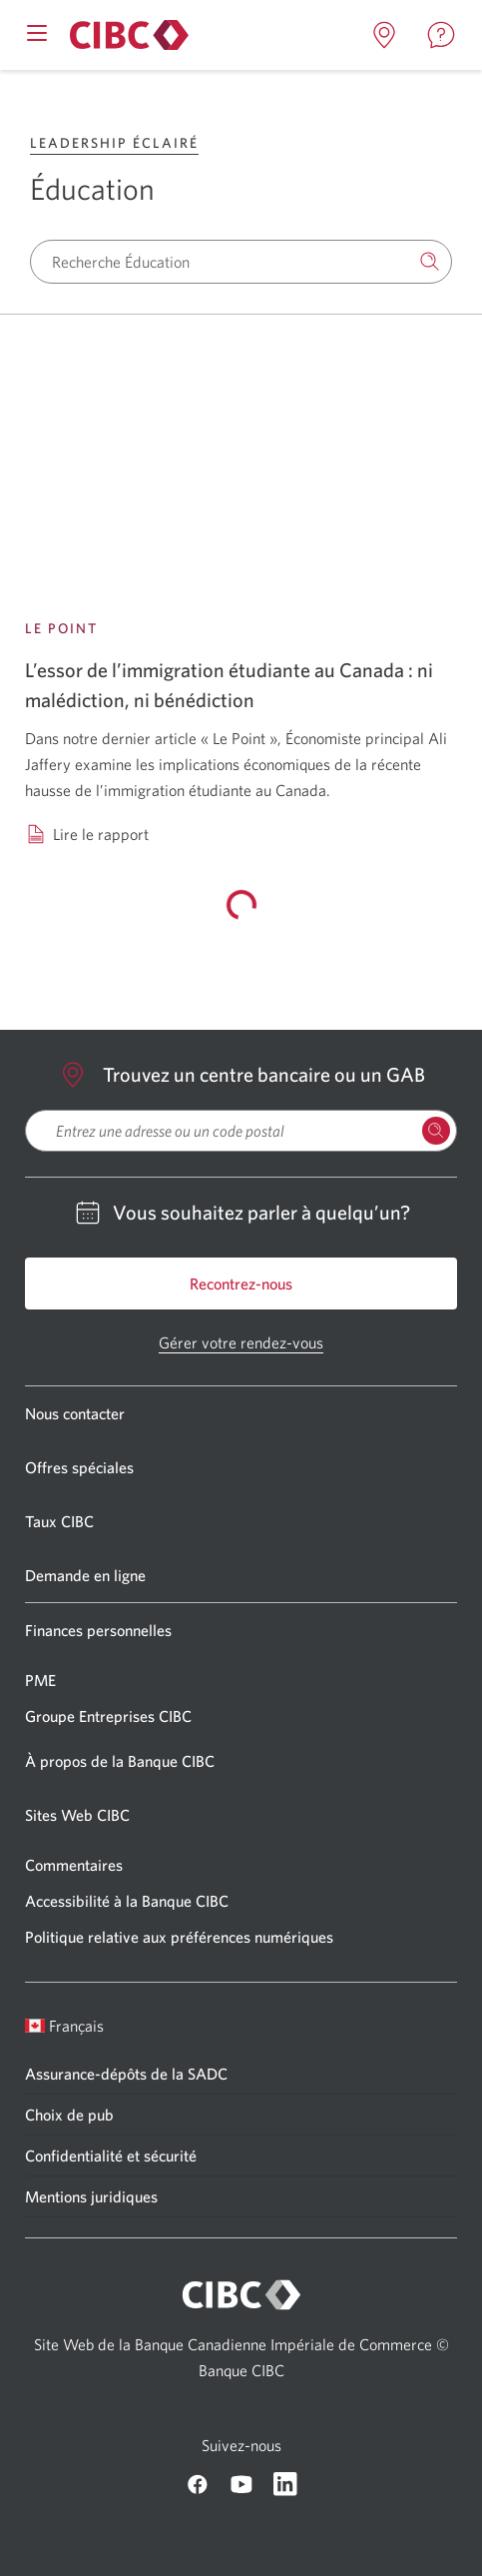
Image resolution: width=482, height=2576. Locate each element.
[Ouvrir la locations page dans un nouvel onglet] (384, 35)
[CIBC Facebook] (198, 2484)
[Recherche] (430, 262)
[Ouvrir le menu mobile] (37, 31)
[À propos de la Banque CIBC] (126, 35)
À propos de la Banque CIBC (120, 1761)
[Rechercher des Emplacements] (436, 1131)
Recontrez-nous (241, 1283)
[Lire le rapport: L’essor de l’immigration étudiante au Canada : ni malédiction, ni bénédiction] (241, 483)
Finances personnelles (98, 1630)
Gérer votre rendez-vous (241, 1342)
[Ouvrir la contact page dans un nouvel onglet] (441, 35)
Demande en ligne (85, 1575)
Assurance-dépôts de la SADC (126, 2074)
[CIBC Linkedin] (285, 2484)
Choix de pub (69, 2115)
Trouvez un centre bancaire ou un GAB (241, 1075)
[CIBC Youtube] (241, 2484)
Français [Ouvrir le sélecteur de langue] (64, 2026)
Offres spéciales (79, 1467)
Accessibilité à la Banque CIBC (127, 1901)
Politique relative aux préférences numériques (179, 1937)
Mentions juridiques (91, 2196)
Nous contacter (75, 1413)
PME (40, 1680)
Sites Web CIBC (77, 1815)
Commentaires (74, 1865)
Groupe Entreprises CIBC (108, 1716)
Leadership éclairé (114, 143)
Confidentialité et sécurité (111, 2155)
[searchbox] (241, 1131)
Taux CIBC (59, 1521)
